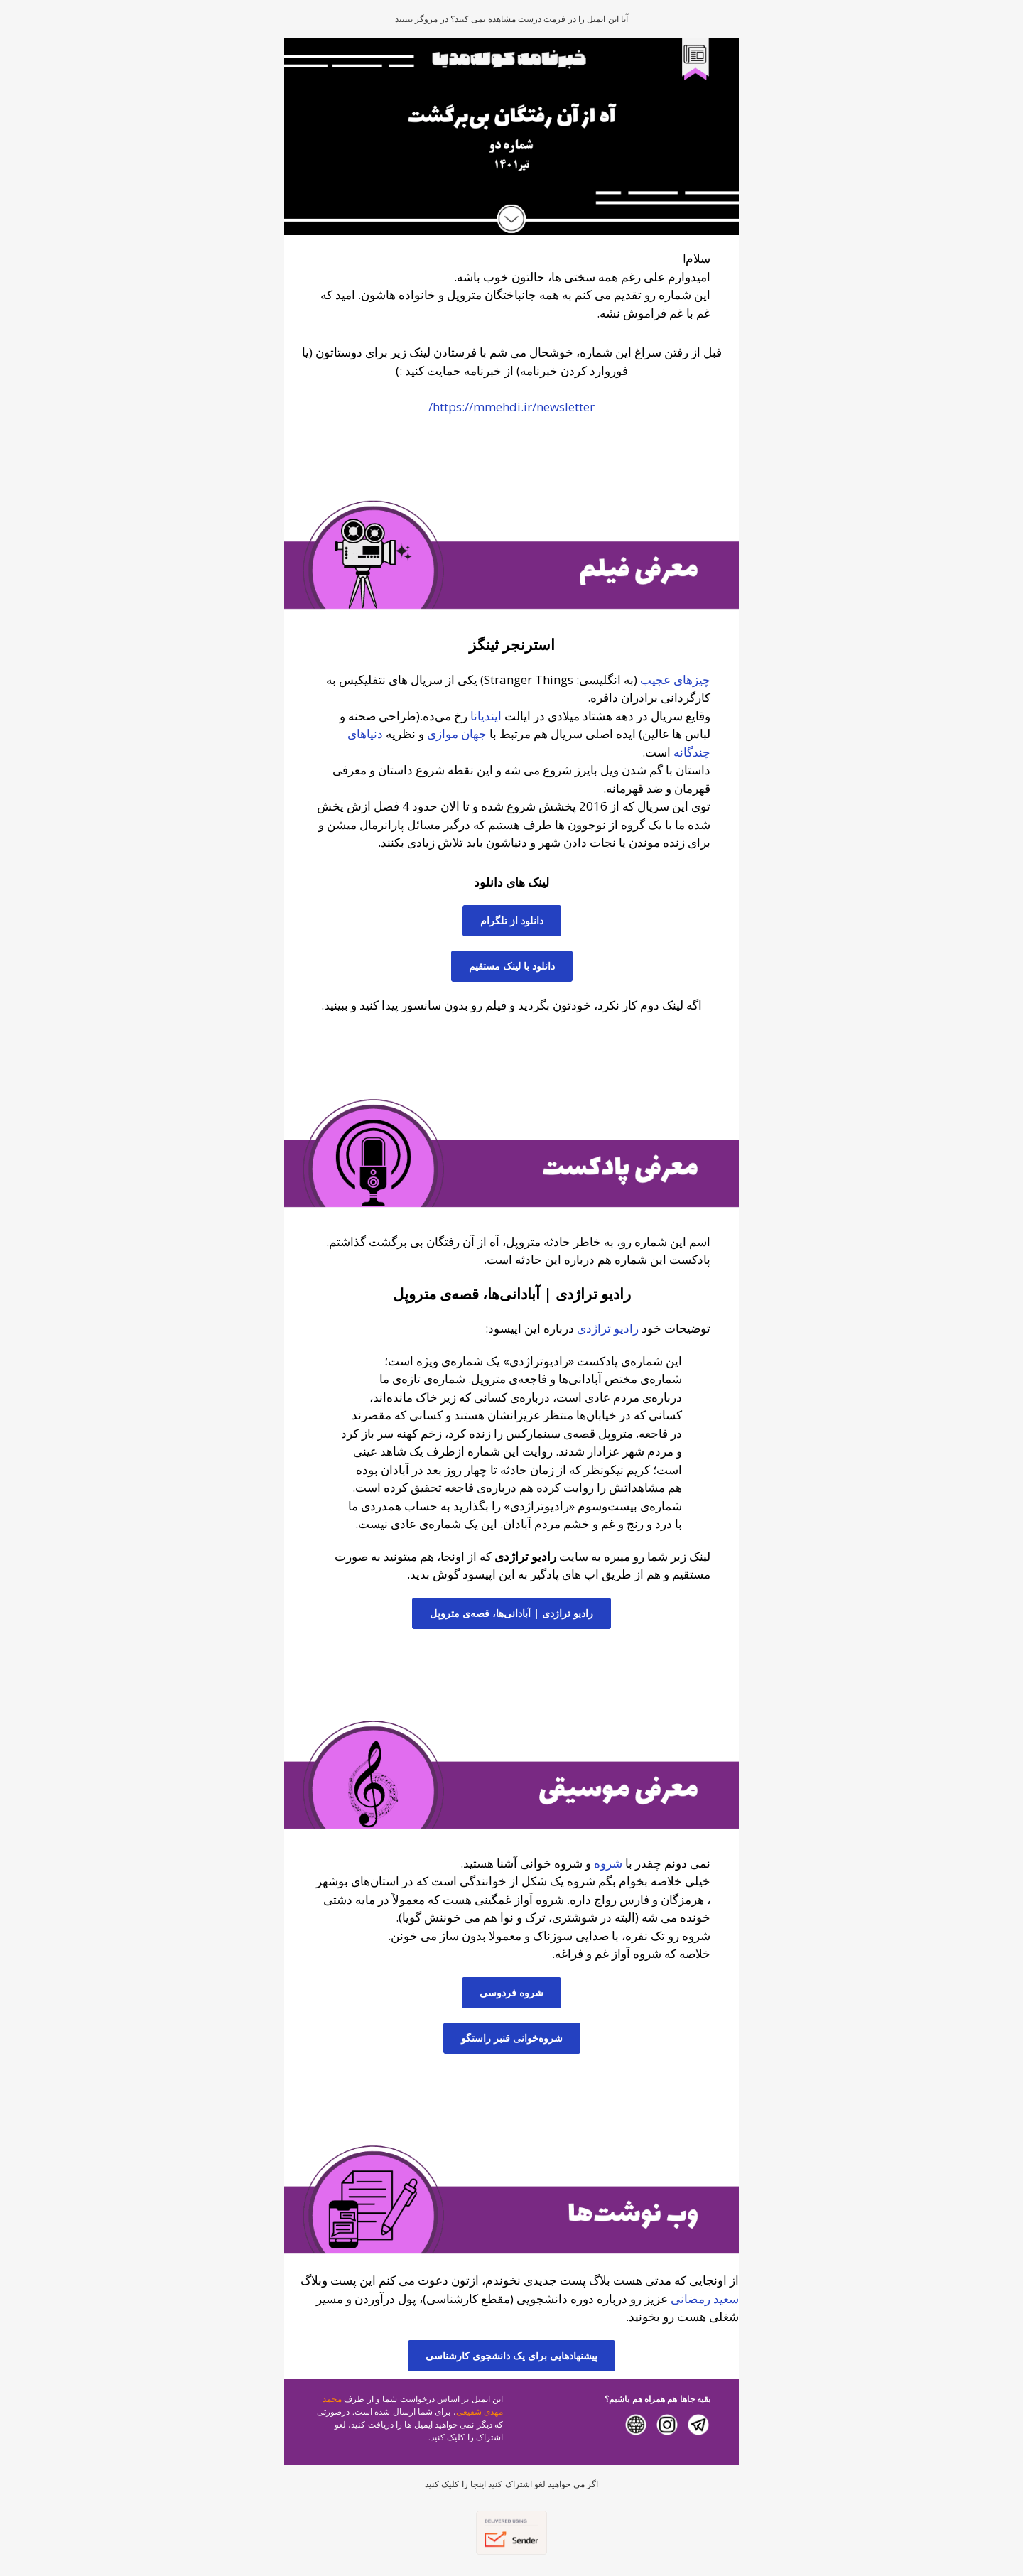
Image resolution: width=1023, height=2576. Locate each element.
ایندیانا (486, 716)
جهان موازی (457, 733)
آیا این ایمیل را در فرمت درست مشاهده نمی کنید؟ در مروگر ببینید (511, 19)
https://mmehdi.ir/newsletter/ (511, 407)
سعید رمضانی (705, 2298)
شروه (606, 1863)
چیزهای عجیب (675, 679)
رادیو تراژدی (608, 1328)
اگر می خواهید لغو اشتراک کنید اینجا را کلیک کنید (511, 2484)
